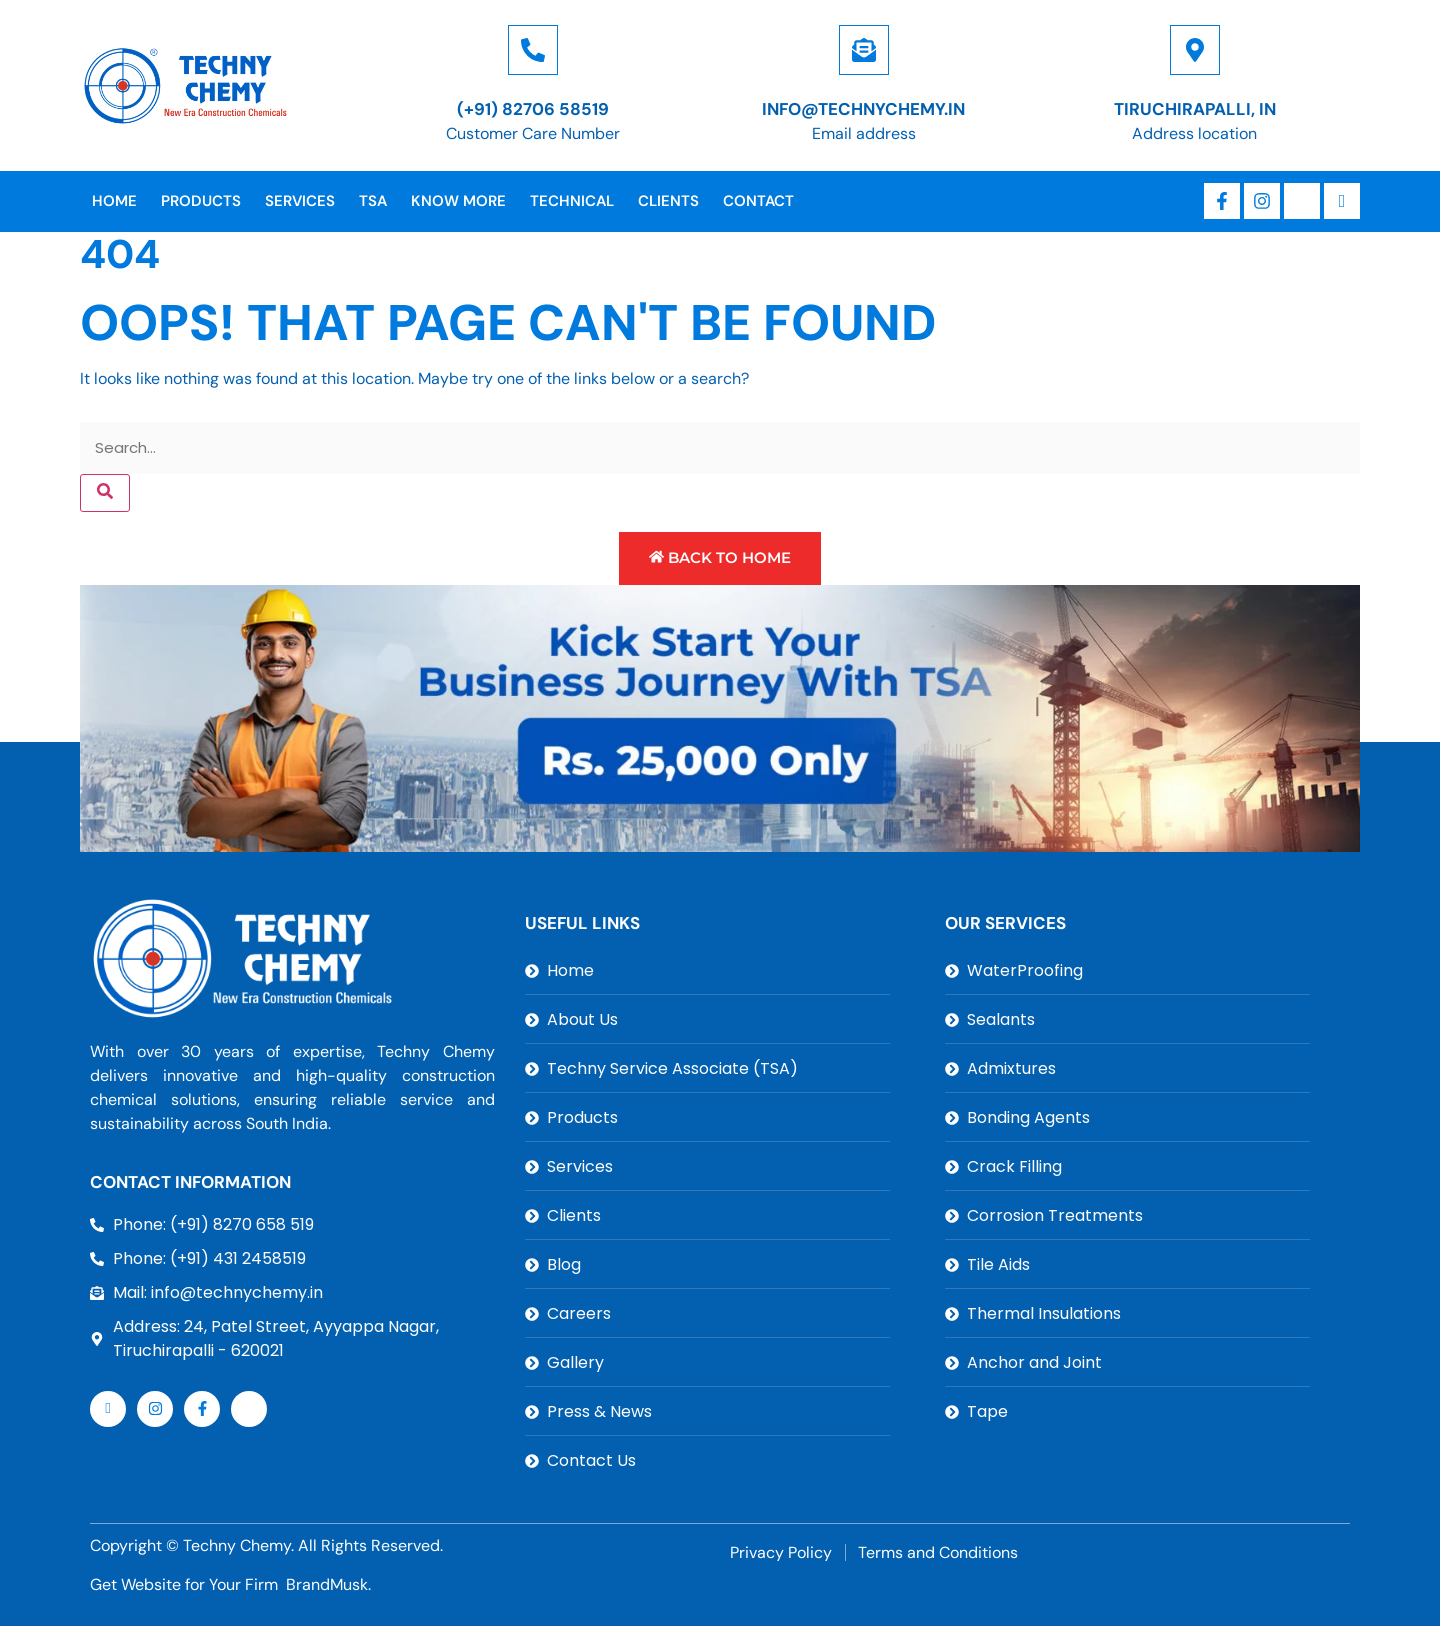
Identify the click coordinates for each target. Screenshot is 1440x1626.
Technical (572, 201)
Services (300, 201)
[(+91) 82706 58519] (533, 50)
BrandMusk (327, 1584)
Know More (458, 201)
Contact (758, 201)
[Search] (105, 493)
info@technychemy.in (863, 109)
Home (114, 201)
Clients (668, 201)
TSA (373, 201)
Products (201, 201)
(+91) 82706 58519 (533, 109)
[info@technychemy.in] (864, 50)
